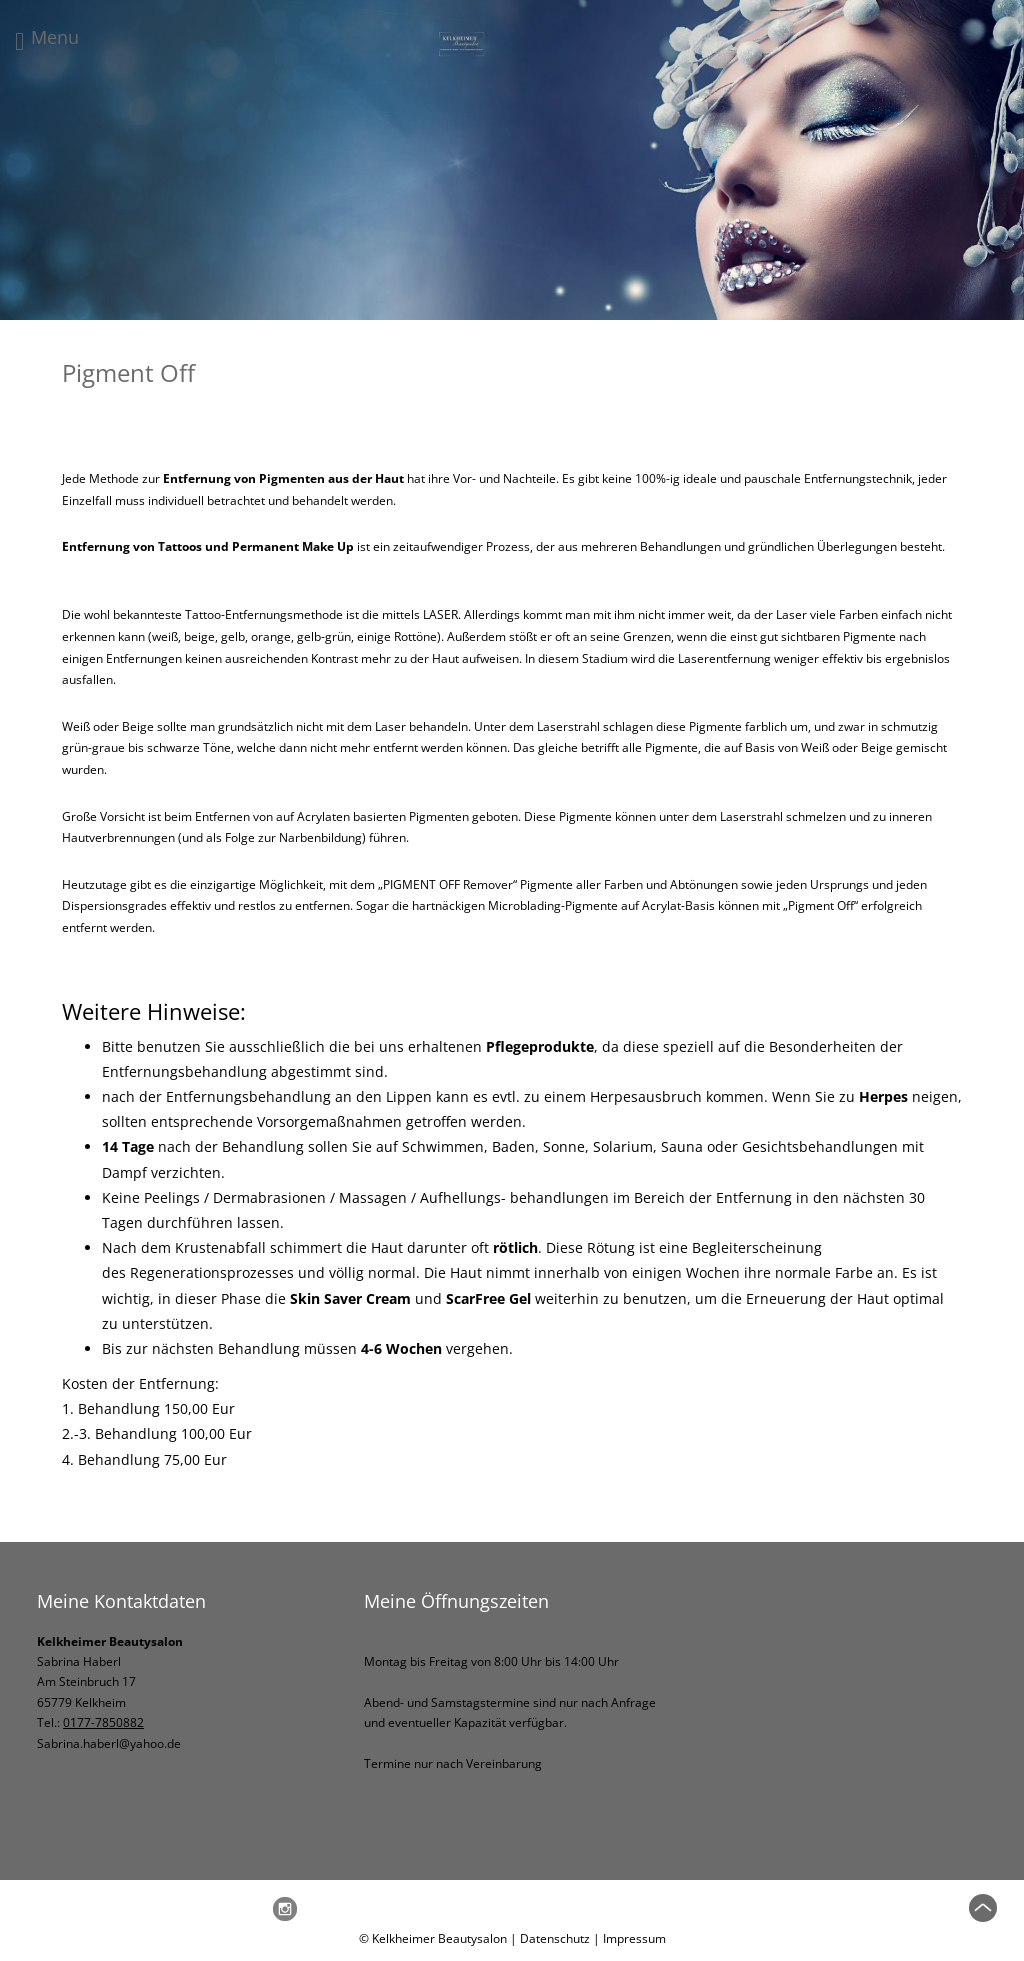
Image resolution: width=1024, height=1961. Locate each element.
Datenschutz (555, 1938)
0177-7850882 (103, 1722)
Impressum (634, 1938)
